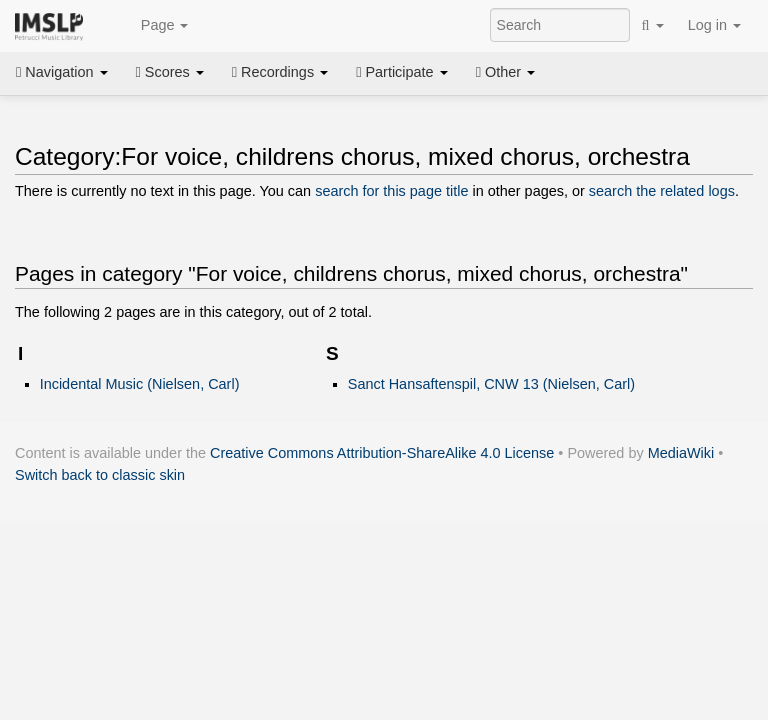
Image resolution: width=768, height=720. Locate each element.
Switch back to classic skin (100, 475)
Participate (402, 72)
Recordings (280, 72)
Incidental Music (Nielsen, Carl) (140, 384)
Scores (170, 72)
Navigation (62, 72)
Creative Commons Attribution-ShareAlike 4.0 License (382, 453)
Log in (714, 25)
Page (154, 26)
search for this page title (391, 191)
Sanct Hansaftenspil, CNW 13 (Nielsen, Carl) (491, 384)
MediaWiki (681, 453)
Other (505, 72)
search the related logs (662, 191)
